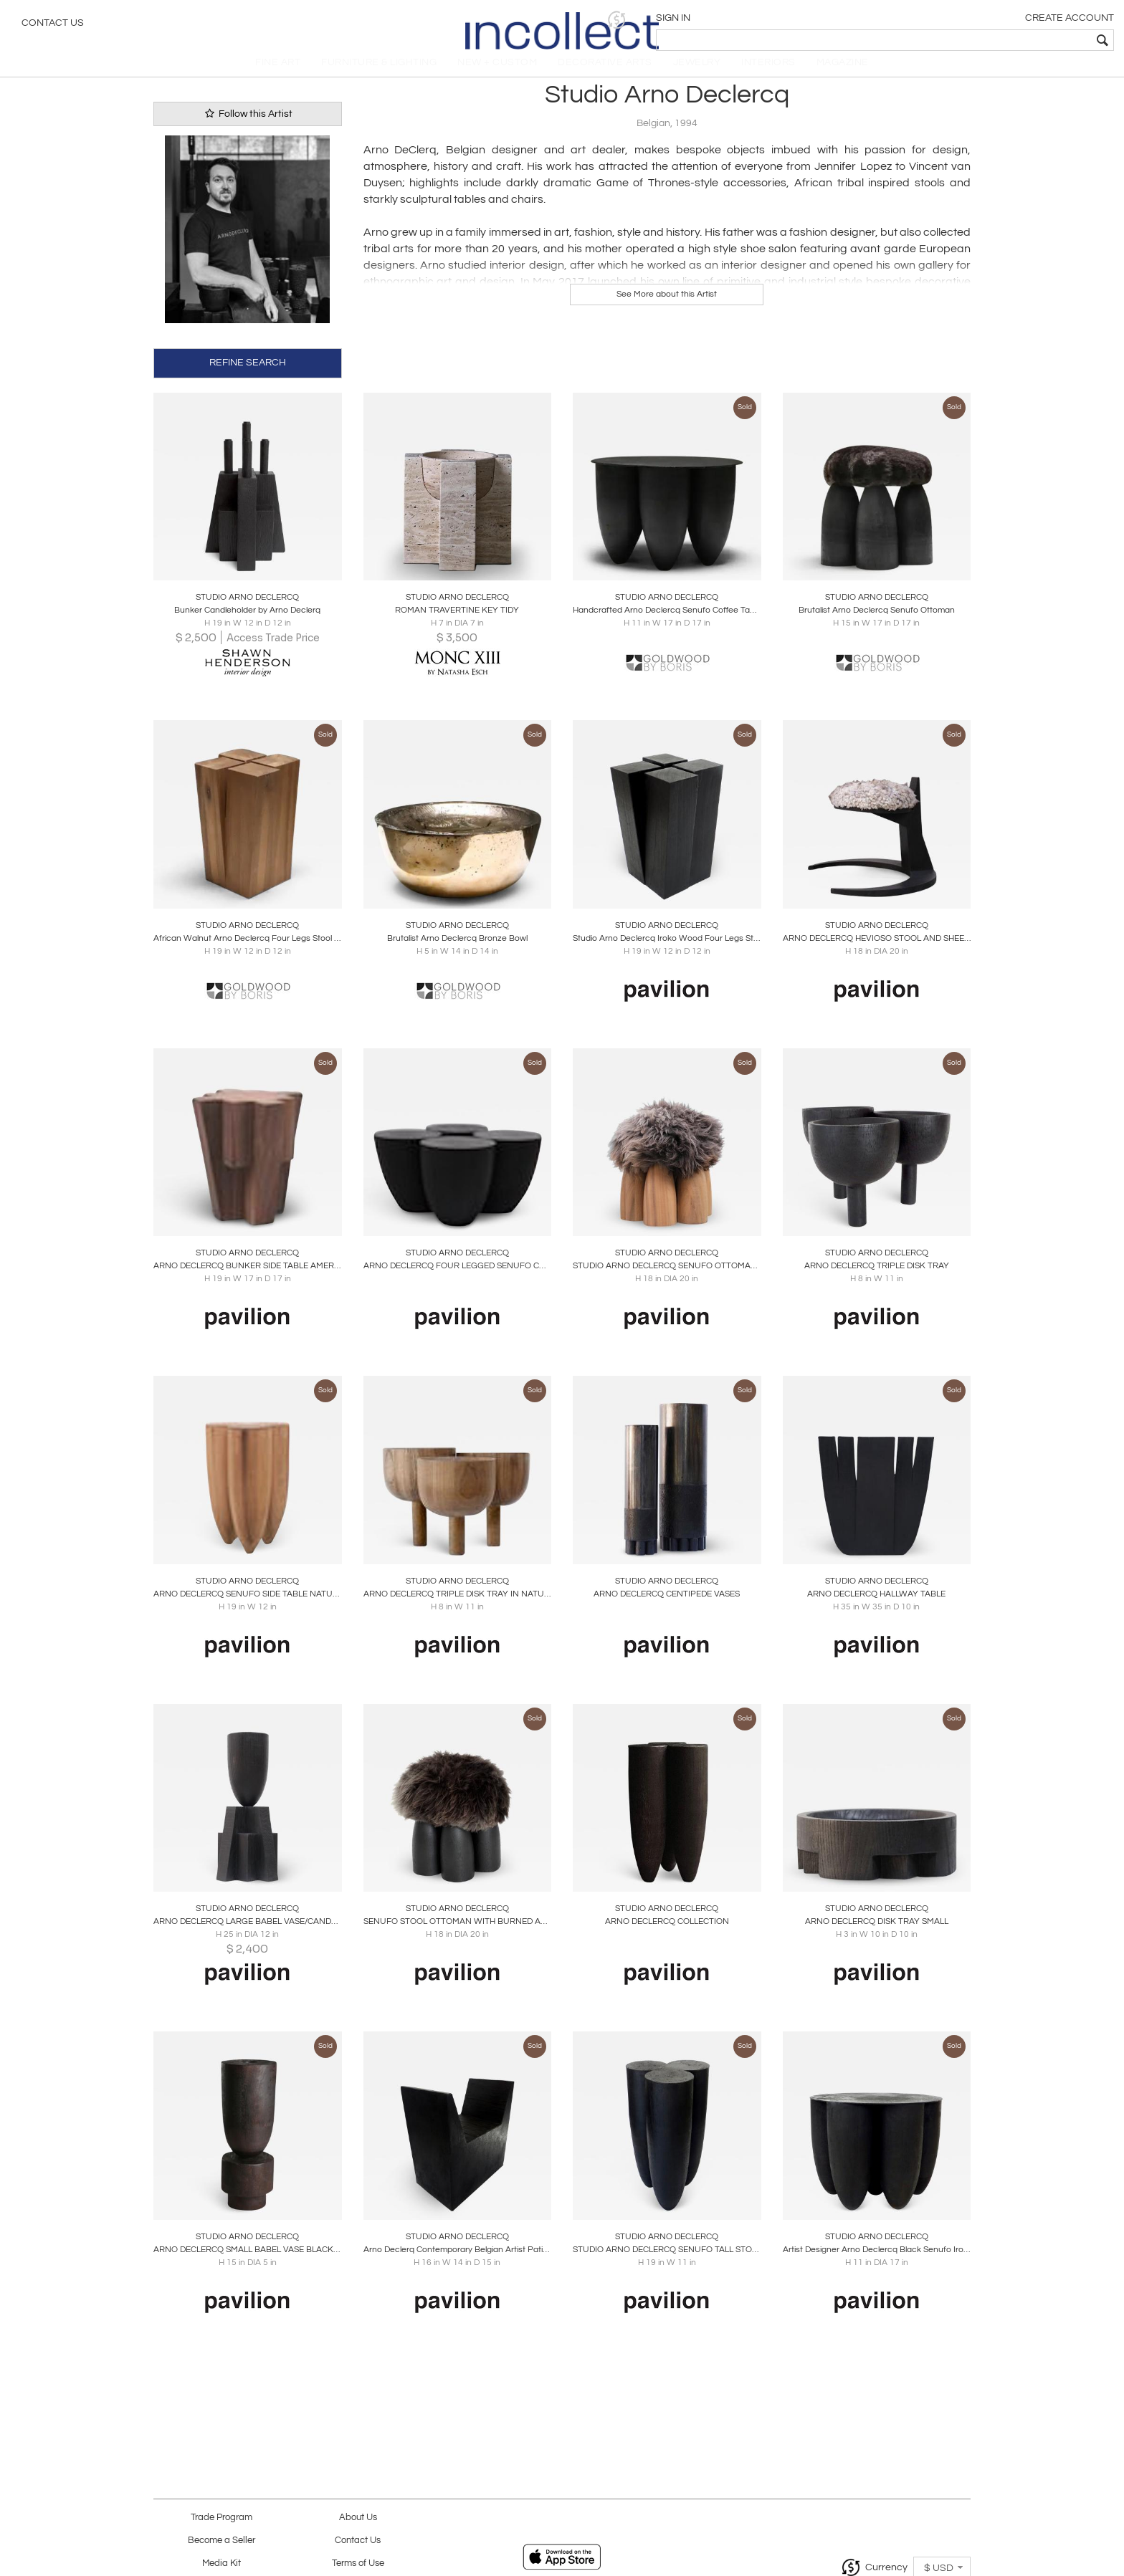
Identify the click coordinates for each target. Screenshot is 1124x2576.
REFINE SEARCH (247, 377)
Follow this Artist (247, 129)
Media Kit (221, 2563)
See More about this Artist (666, 310)
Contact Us (53, 25)
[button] (891, 20)
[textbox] (1009, 40)
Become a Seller (221, 2540)
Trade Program (221, 2517)
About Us (358, 2517)
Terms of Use (358, 2563)
